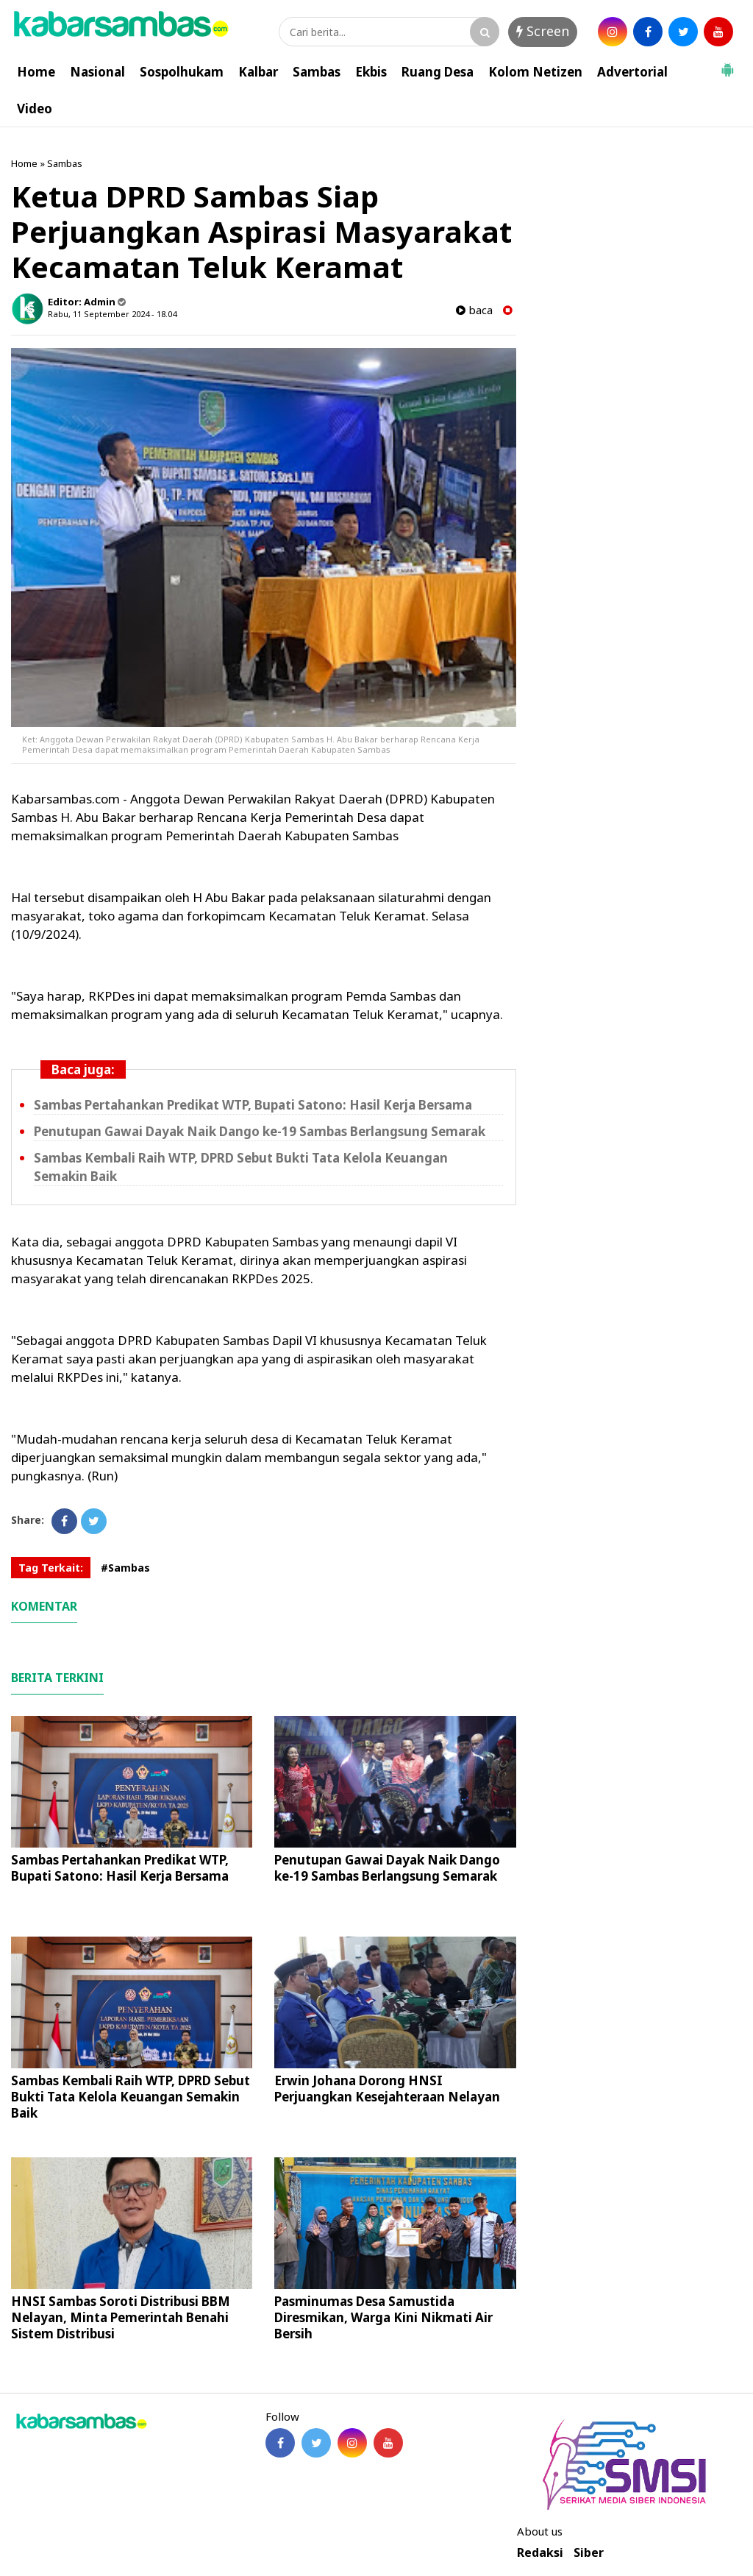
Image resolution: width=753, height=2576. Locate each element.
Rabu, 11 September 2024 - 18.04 (112, 313)
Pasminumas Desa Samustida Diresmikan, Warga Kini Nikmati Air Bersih (383, 2317)
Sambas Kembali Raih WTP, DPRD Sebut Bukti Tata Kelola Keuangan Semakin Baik (130, 2096)
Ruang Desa (438, 71)
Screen (542, 31)
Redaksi (540, 2553)
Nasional (97, 71)
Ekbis (371, 71)
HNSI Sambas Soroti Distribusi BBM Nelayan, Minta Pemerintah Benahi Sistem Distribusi (120, 2317)
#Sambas (125, 1568)
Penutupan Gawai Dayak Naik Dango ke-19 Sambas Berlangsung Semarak (259, 1131)
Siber (589, 2553)
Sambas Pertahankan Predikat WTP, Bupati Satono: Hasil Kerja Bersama (253, 1104)
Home (36, 71)
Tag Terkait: (50, 1568)
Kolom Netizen (535, 71)
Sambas (316, 71)
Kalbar (258, 71)
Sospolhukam (182, 71)
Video (34, 108)
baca (474, 310)
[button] (727, 64)
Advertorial (632, 71)
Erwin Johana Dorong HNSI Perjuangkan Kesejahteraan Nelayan (387, 2088)
